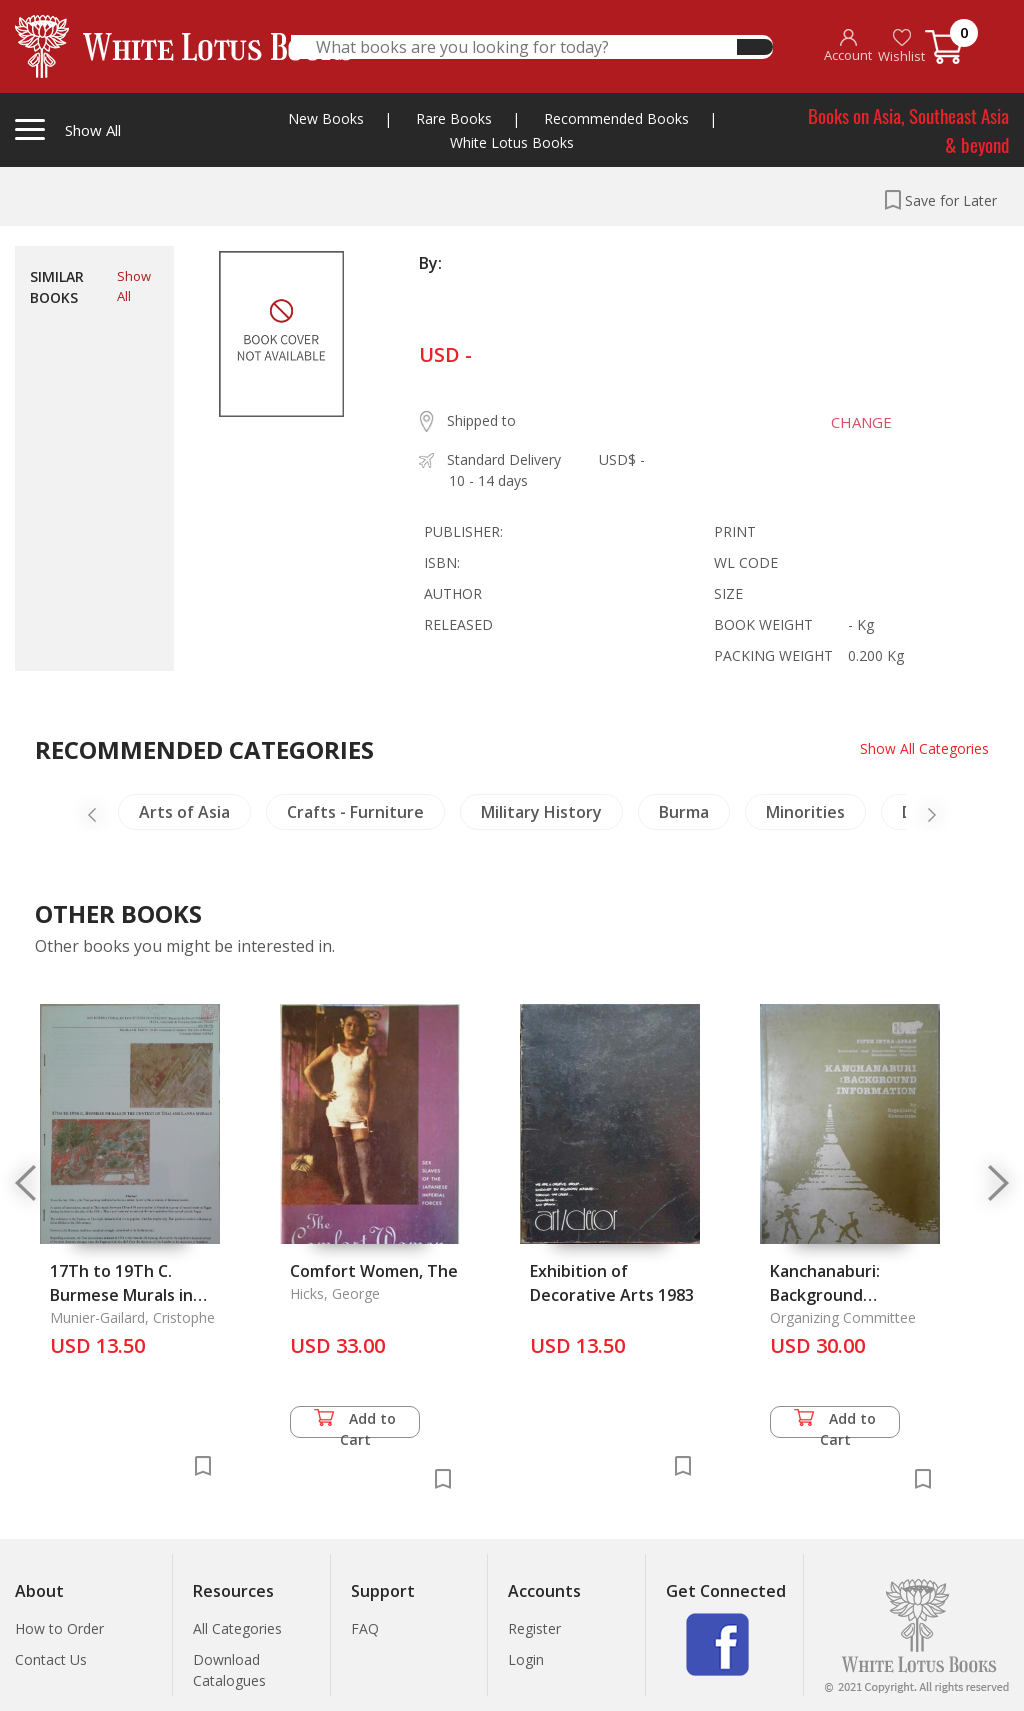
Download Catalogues (229, 1670)
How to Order (59, 1628)
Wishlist (901, 46)
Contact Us (51, 1659)
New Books (326, 118)
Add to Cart (355, 1423)
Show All (134, 286)
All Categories (237, 1628)
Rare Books (454, 118)
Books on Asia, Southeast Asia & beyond (908, 129)
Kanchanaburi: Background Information (825, 1295)
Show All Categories (924, 748)
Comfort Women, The (374, 1271)
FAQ (365, 1628)
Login (526, 1659)
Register (534, 1628)
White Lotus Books (512, 142)
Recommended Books (616, 118)
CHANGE (859, 422)
